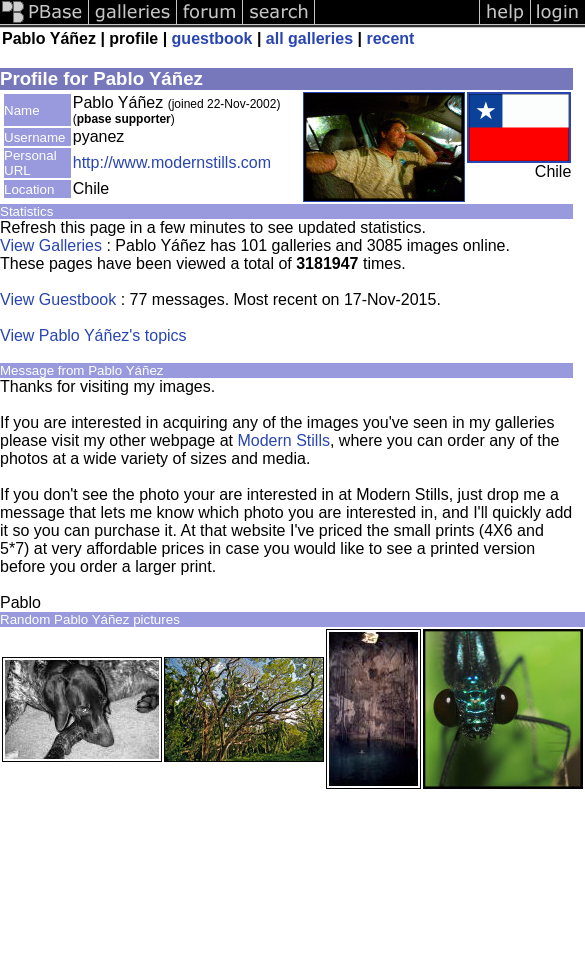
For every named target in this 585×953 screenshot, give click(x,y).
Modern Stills (283, 440)
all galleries (309, 38)
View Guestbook (58, 299)
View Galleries (51, 245)
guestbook (212, 38)
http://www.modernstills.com (172, 162)
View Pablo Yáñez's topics (93, 335)
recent (390, 38)
